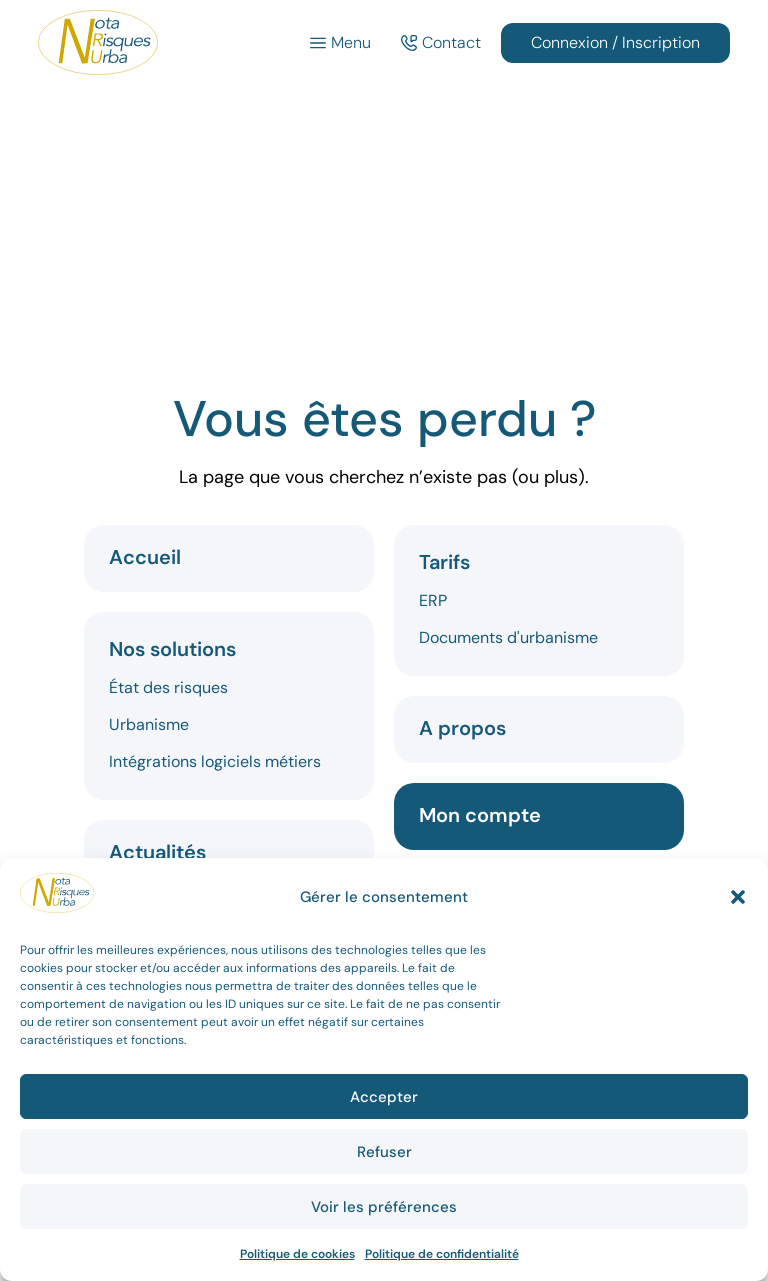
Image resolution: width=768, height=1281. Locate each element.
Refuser (384, 1152)
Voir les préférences (384, 1207)
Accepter (384, 1097)
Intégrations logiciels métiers (215, 761)
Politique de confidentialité (442, 1254)
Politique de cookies (297, 1254)
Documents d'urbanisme (508, 637)
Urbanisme (149, 724)
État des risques (168, 687)
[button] (738, 897)
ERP (433, 600)
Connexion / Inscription (615, 42)
